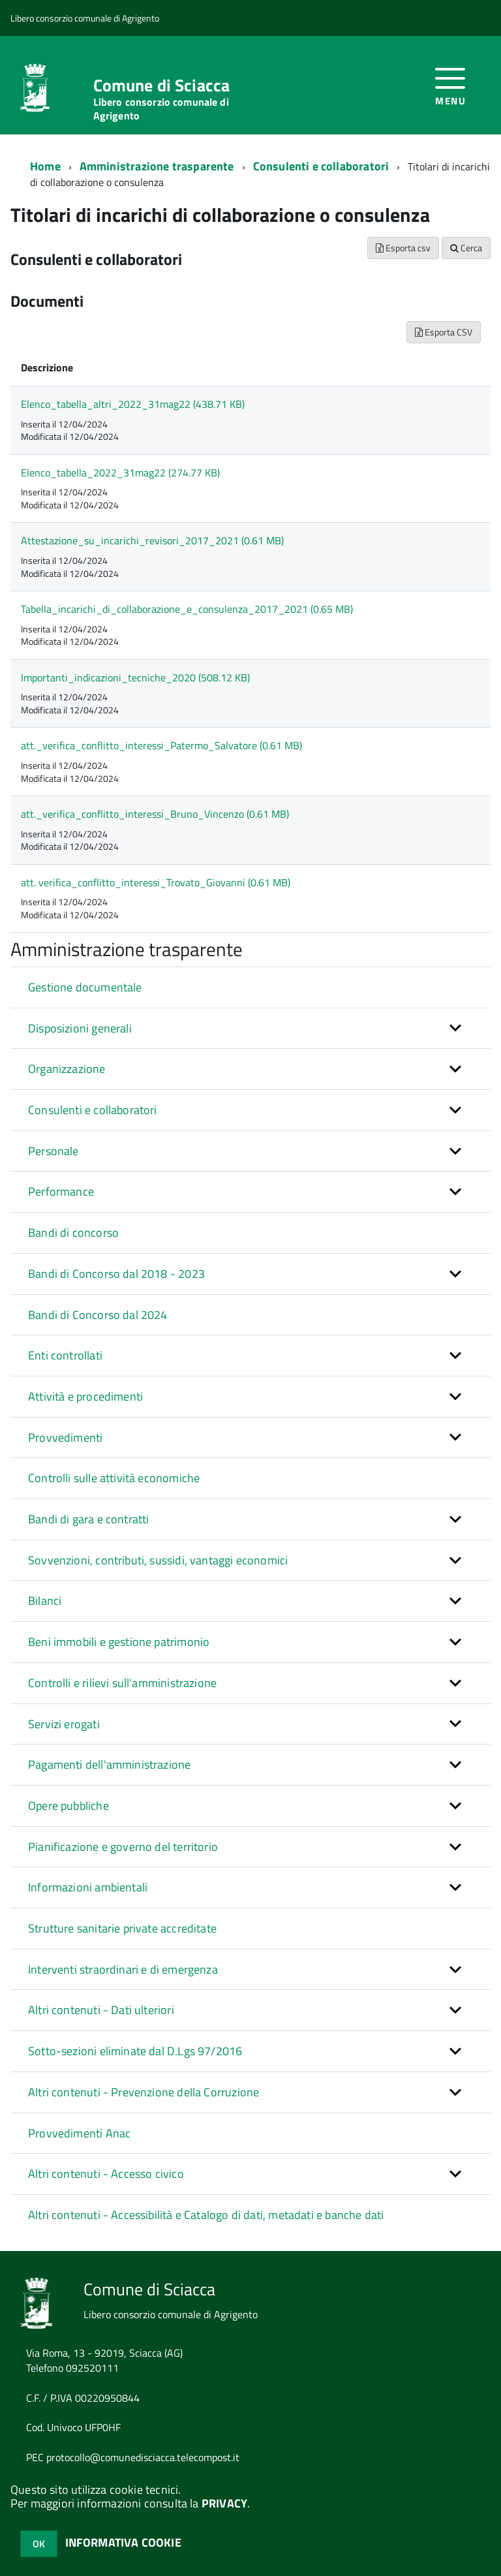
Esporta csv (403, 248)
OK (39, 2543)
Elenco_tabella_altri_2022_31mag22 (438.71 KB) (133, 404)
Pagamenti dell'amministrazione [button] (109, 1764)
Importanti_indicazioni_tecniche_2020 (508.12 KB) (135, 677)
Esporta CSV (443, 332)
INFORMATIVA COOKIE (123, 2542)
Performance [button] (61, 1191)
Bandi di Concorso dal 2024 (98, 1315)
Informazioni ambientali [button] (87, 1887)
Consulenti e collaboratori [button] (92, 1110)
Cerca (466, 248)
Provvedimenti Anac (79, 2133)
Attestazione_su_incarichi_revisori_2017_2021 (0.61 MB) (152, 540)
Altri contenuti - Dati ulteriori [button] (101, 2010)
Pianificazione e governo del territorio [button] (123, 1846)
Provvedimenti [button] (65, 1437)
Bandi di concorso (73, 1232)
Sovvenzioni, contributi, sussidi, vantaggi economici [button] (158, 1560)
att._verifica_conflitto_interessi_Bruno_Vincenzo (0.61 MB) (155, 814)
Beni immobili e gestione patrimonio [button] (118, 1642)
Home (45, 166)
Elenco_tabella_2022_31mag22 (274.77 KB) (120, 472)
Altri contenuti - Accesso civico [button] (106, 2173)
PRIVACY (224, 2503)
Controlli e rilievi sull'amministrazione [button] (122, 1683)
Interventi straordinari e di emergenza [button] (123, 1969)
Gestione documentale (85, 987)
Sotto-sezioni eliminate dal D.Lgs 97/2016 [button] (135, 2051)
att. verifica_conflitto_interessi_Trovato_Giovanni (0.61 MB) (155, 882)
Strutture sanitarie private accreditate (122, 1928)
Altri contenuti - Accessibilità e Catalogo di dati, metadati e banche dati (206, 2215)
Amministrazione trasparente (157, 166)
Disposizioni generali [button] (80, 1028)
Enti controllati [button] (65, 1355)
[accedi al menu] (450, 85)
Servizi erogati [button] (64, 1724)
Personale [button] (53, 1151)
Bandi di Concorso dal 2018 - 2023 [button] (116, 1273)
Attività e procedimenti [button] (85, 1396)
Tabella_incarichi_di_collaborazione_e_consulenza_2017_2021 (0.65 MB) (187, 609)
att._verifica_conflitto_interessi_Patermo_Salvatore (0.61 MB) (161, 745)
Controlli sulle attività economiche (114, 1478)
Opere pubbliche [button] (68, 1805)
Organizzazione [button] (67, 1069)
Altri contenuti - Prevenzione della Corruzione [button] (143, 2092)
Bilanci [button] (44, 1600)
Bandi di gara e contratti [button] (88, 1519)
